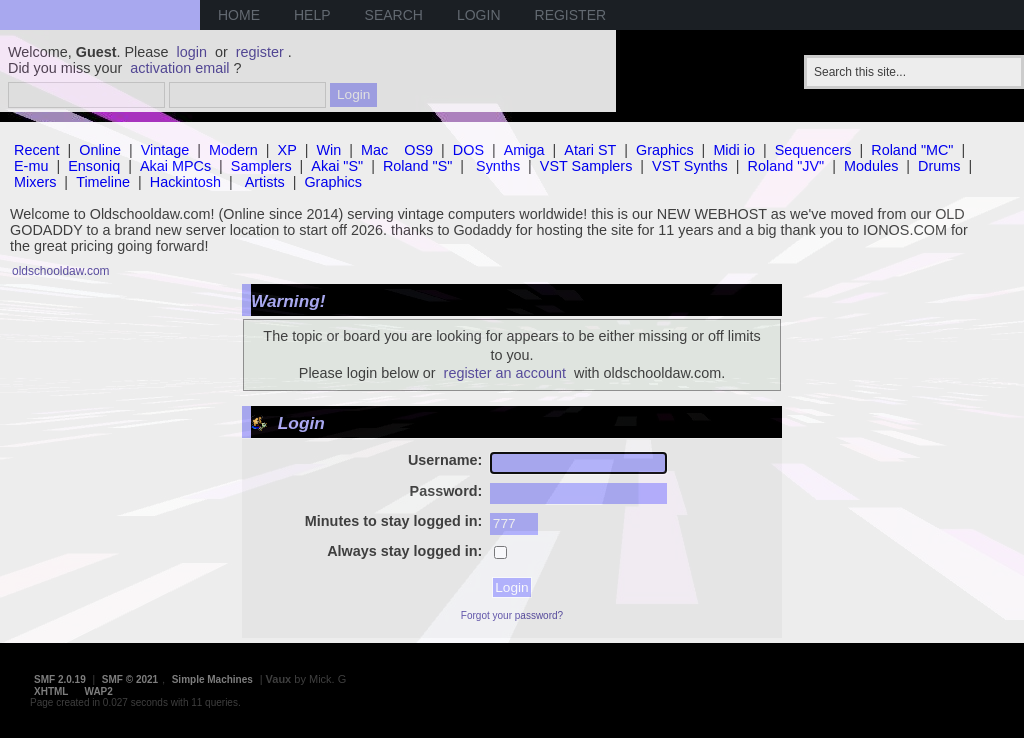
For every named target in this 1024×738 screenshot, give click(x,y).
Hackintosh (185, 182)
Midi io (734, 150)
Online (100, 150)
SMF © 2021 (130, 679)
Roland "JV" (786, 166)
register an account (505, 373)
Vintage (165, 150)
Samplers (261, 166)
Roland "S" (417, 166)
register (260, 52)
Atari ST (590, 150)
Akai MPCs (175, 166)
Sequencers (813, 150)
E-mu (31, 166)
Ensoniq (94, 166)
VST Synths (690, 166)
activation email (179, 68)
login (192, 52)
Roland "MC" (912, 150)
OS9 (418, 150)
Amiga (524, 150)
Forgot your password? (512, 615)
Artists (265, 182)
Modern (233, 150)
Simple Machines (212, 679)
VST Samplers (586, 166)
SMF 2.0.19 (60, 679)
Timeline (103, 182)
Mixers (35, 182)
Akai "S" (337, 166)
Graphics (665, 150)
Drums (939, 166)
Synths (498, 166)
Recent (37, 150)
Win (329, 150)
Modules (871, 166)
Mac (374, 150)
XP (287, 150)
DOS (468, 150)
